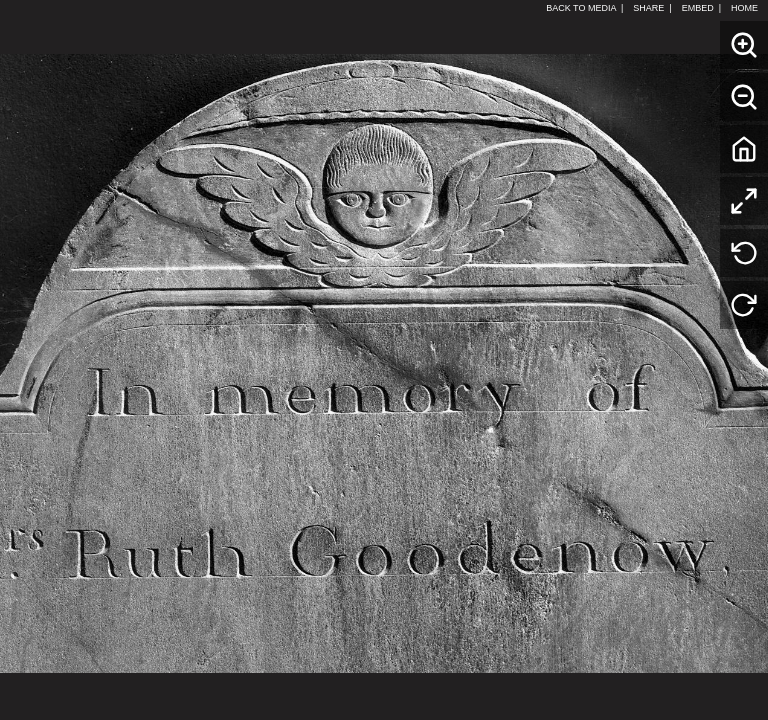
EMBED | (701, 8)
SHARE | (652, 8)
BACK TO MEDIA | (584, 8)
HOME (747, 8)
